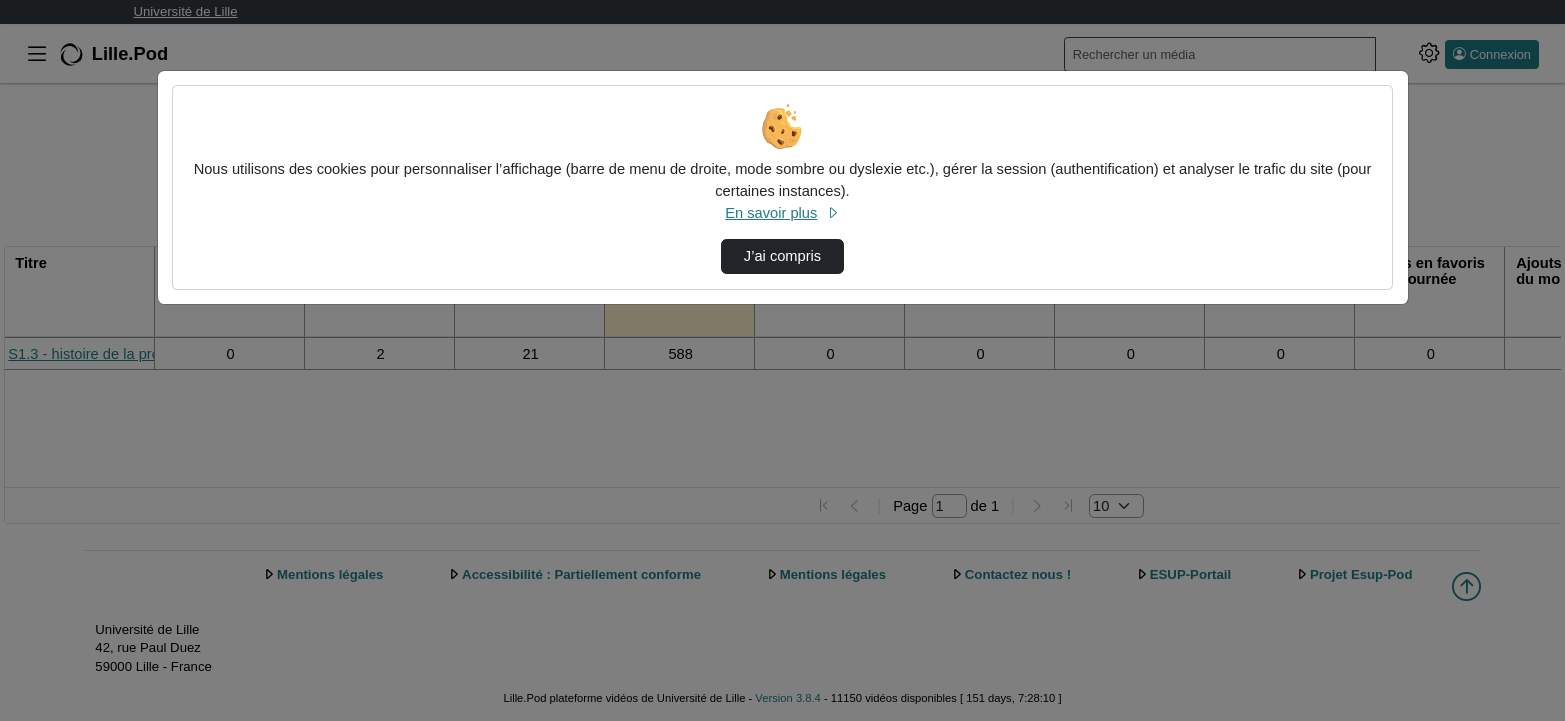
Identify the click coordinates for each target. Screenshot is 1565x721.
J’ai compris (782, 256)
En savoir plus (782, 213)
